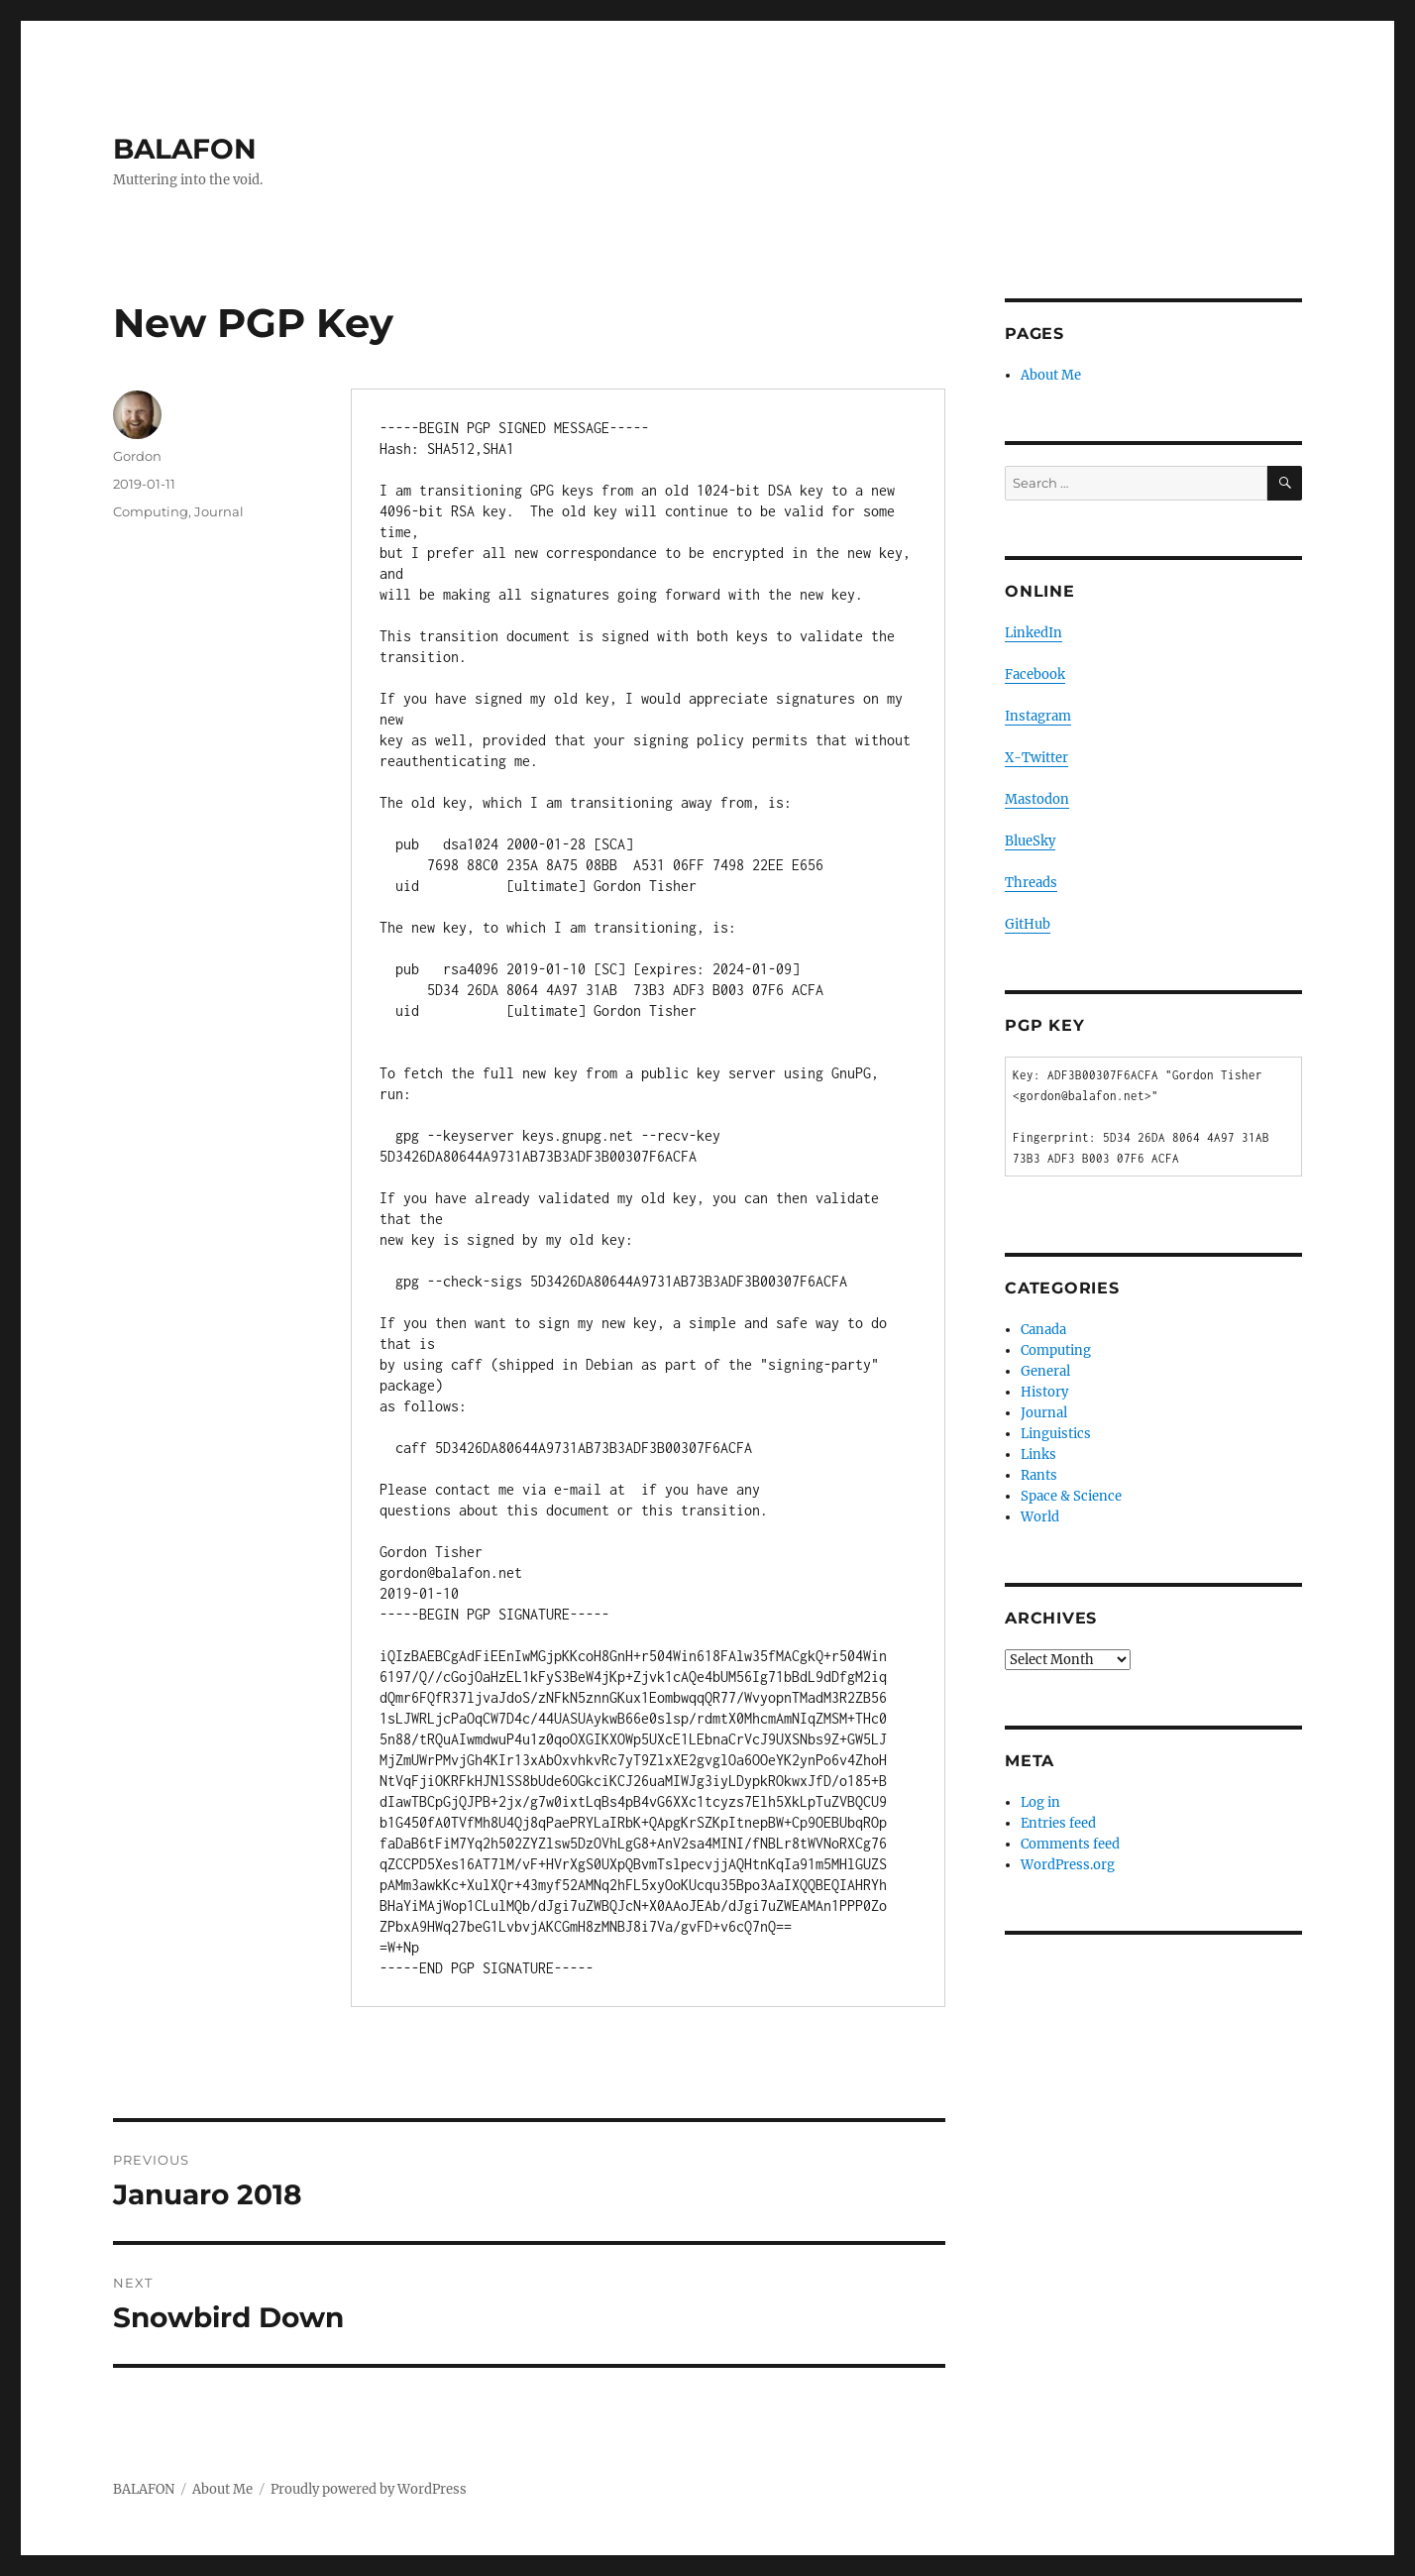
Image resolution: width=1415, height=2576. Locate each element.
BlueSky (1030, 841)
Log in (1040, 1802)
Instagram (1038, 716)
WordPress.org (1068, 1864)
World (1040, 1517)
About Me (1051, 375)
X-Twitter (1036, 757)
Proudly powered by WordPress (369, 2489)
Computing (150, 511)
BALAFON (185, 149)
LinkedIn (1033, 632)
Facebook (1035, 674)
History (1044, 1392)
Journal (219, 511)
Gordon (137, 456)
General (1045, 1371)
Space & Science (1071, 1496)
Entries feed (1058, 1823)
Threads (1031, 882)
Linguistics (1056, 1433)
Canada (1043, 1329)
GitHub (1027, 924)
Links (1038, 1454)
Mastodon (1037, 799)
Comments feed (1070, 1844)
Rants (1039, 1475)
